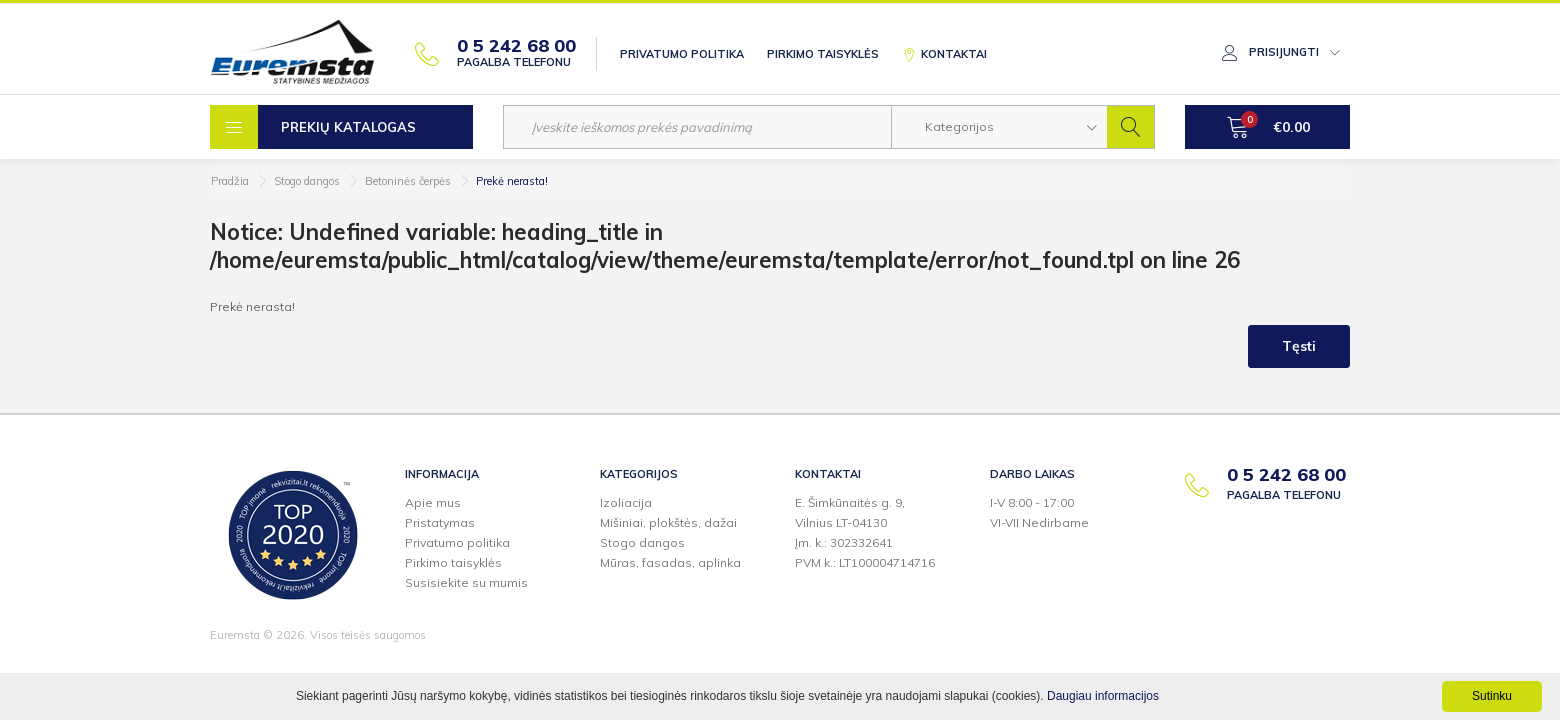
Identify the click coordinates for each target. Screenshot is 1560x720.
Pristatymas (440, 522)
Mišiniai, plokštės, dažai (668, 522)
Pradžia (230, 181)
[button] (999, 127)
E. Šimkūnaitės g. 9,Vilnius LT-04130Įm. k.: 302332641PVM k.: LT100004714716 (865, 532)
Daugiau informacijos (1103, 696)
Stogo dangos (307, 181)
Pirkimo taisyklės (823, 54)
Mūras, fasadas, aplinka (670, 562)
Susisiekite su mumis (466, 582)
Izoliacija (626, 502)
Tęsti (1299, 346)
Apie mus (433, 502)
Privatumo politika (682, 54)
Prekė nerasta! (512, 181)
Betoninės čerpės (408, 181)
